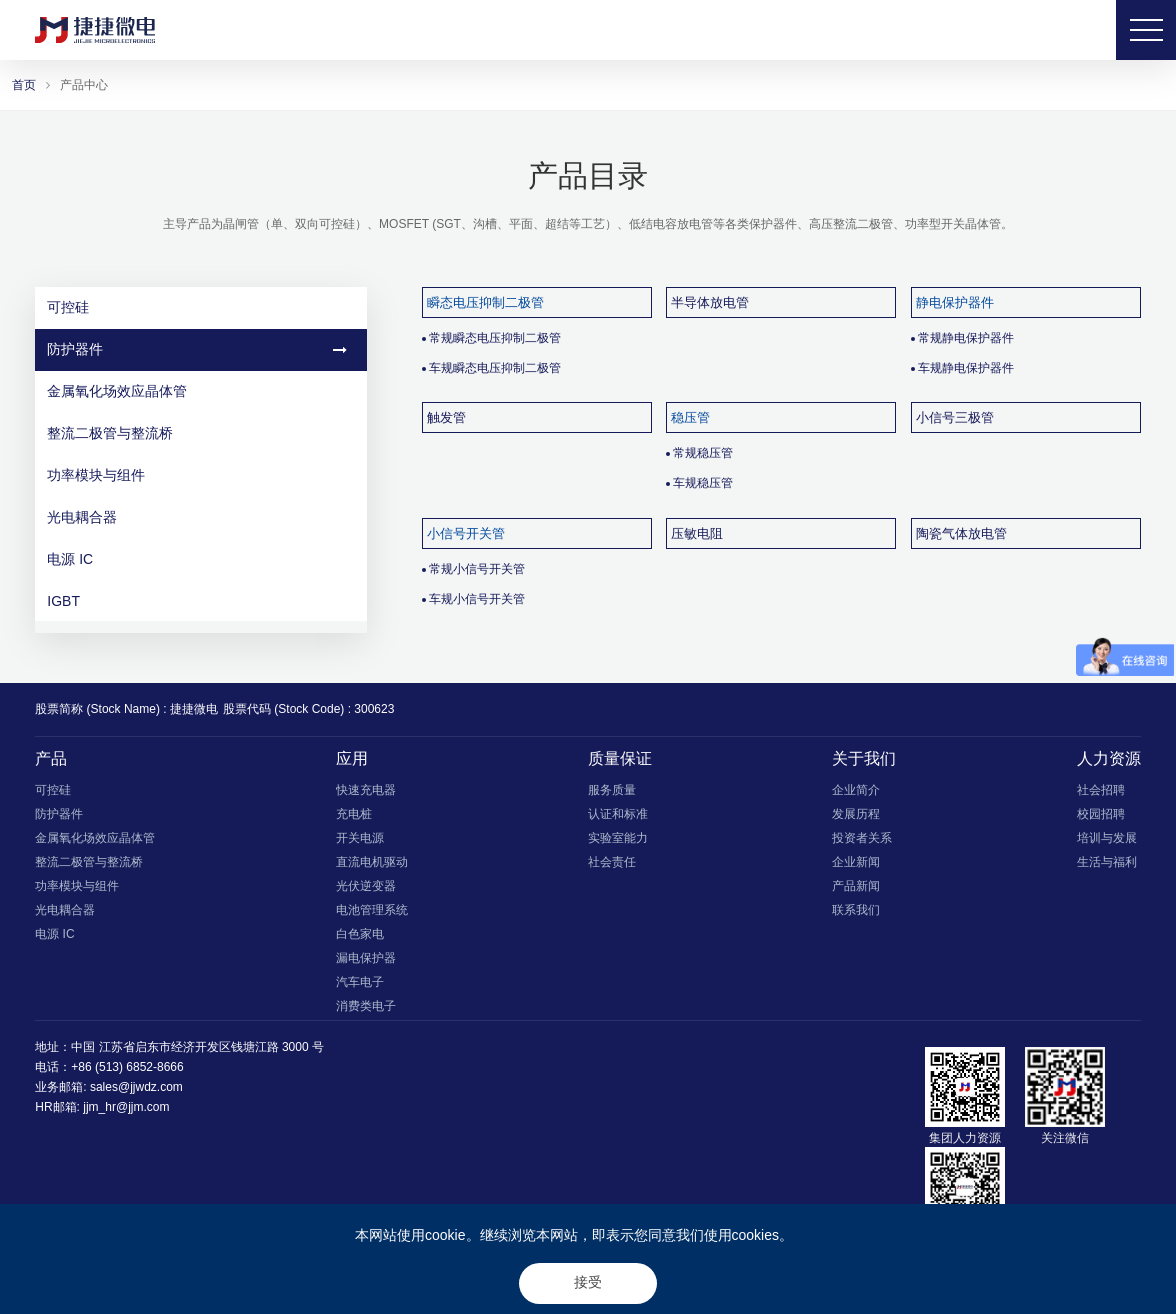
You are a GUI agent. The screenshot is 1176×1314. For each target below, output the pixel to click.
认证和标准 (618, 814)
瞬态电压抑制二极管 (485, 302)
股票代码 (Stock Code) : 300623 (308, 709)
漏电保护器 (366, 958)
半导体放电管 (710, 302)
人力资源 (1109, 758)
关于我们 (864, 758)
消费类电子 (366, 1006)
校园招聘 (1101, 814)
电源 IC (197, 559)
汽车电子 (360, 982)
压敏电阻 (697, 533)
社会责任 (612, 862)
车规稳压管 (703, 483)
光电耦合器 (197, 517)
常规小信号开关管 (477, 569)
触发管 (446, 417)
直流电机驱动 (372, 862)
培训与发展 (1107, 838)
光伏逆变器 (366, 886)
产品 (51, 758)
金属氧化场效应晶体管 (197, 391)
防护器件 (197, 349)
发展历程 (856, 814)
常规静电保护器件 (966, 338)
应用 (352, 758)
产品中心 (84, 85)
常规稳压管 (703, 453)
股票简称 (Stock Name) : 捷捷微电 (126, 709)
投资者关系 (862, 838)
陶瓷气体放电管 (961, 533)
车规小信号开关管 (477, 599)
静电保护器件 (955, 302)
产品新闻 (856, 886)
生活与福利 (1107, 862)
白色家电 (360, 934)
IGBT (197, 601)
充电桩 (354, 814)
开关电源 (360, 838)
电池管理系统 (372, 910)
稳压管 (690, 417)
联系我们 (856, 910)
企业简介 (856, 790)
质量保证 (620, 758)
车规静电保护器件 (966, 368)
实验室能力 (618, 838)
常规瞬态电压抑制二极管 (495, 338)
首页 (24, 85)
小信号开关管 (466, 533)
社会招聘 (1101, 790)
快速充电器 (366, 790)
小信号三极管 (955, 417)
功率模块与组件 (197, 475)
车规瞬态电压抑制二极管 (495, 368)
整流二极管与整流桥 (197, 433)
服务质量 (612, 790)
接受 (588, 1282)
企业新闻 (856, 862)
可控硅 (197, 307)
